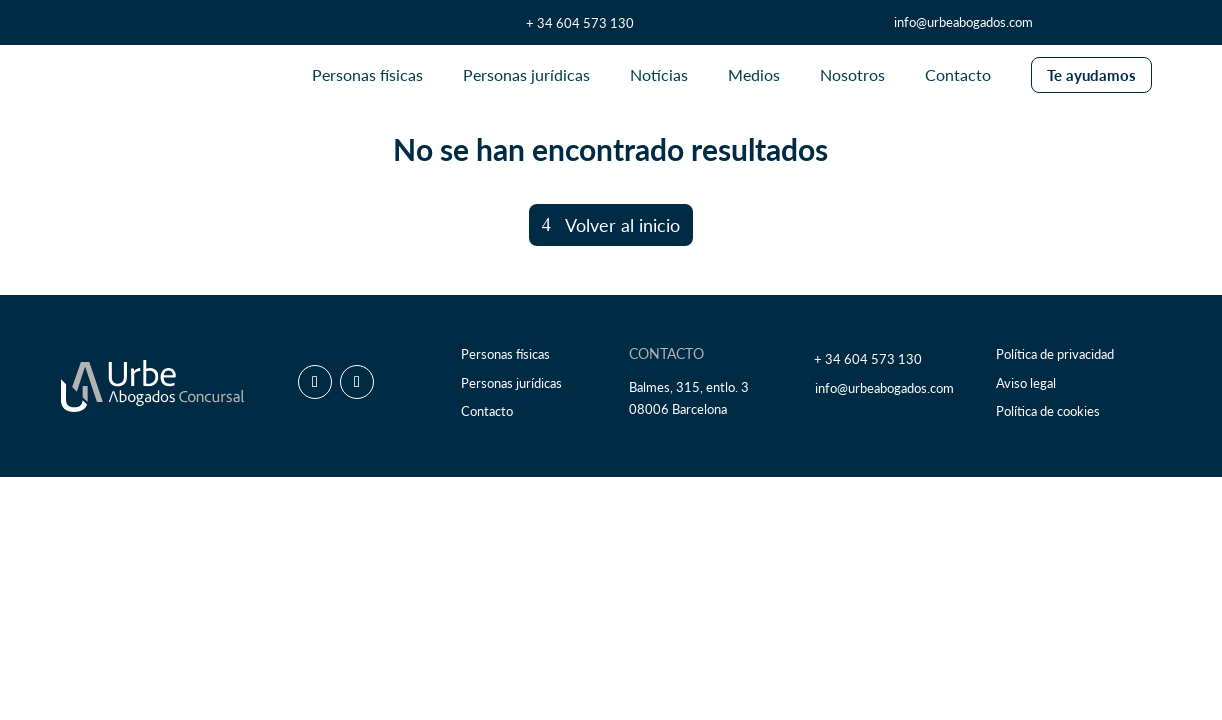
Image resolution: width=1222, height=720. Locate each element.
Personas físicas (505, 354)
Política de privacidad (1055, 354)
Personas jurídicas (511, 383)
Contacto (487, 411)
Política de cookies (1048, 411)
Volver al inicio (622, 225)
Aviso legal (1026, 383)
